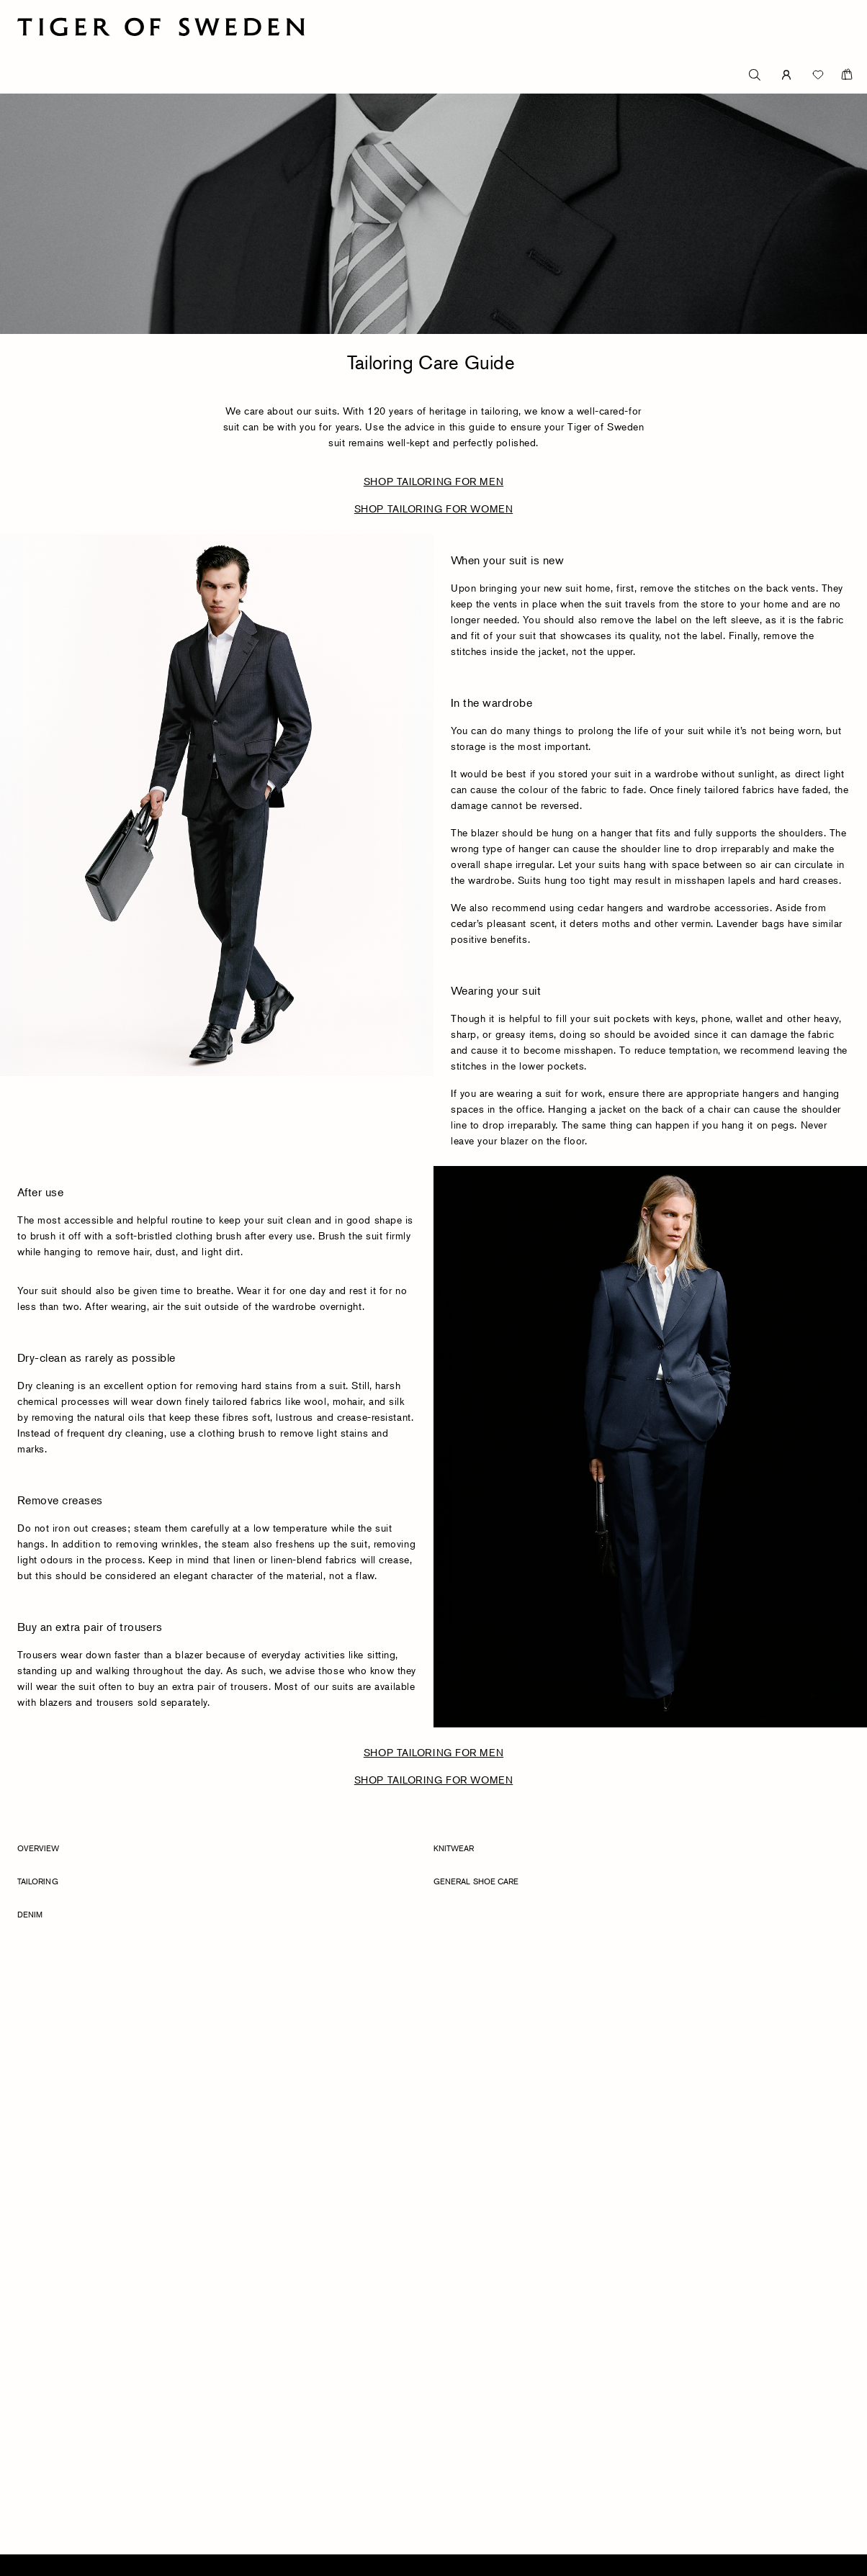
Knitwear (454, 1848)
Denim (29, 1914)
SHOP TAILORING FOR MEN (433, 481)
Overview (38, 1848)
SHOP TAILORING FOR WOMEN (433, 508)
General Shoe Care (476, 1881)
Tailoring (37, 1881)
